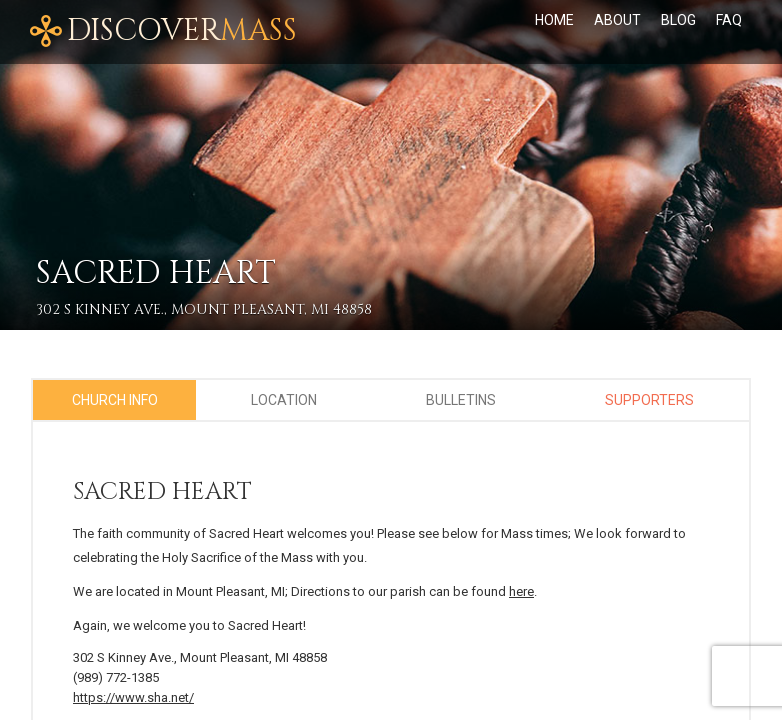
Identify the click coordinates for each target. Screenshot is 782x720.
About (617, 20)
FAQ (729, 20)
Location (284, 400)
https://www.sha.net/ (133, 697)
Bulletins (461, 400)
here (521, 591)
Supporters (649, 400)
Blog (678, 20)
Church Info (115, 400)
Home (554, 20)
